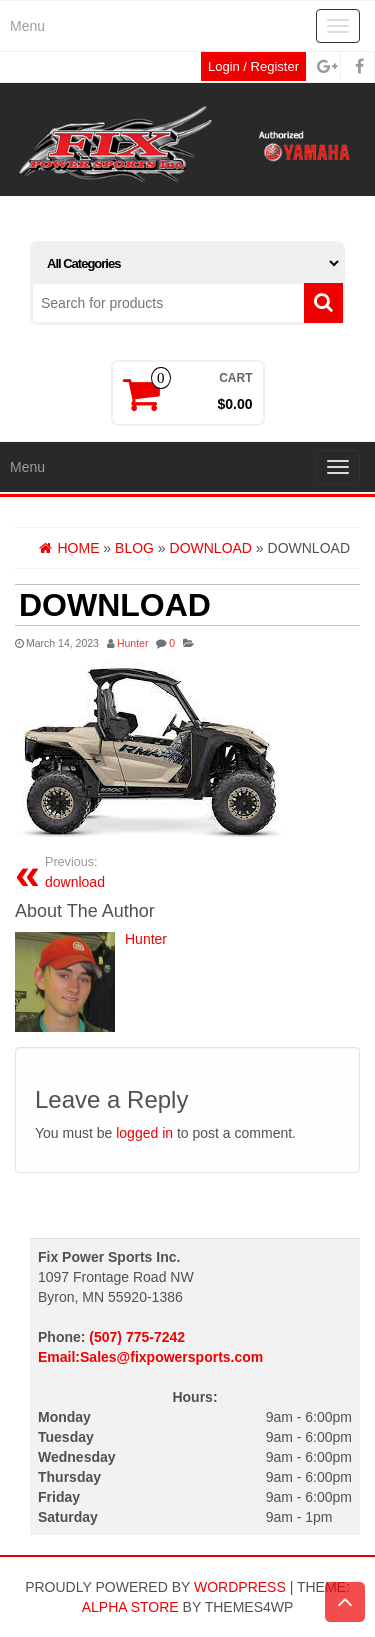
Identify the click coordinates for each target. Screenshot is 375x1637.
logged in (144, 1133)
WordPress (240, 1587)
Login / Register (253, 66)
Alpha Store (130, 1607)
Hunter (133, 643)
